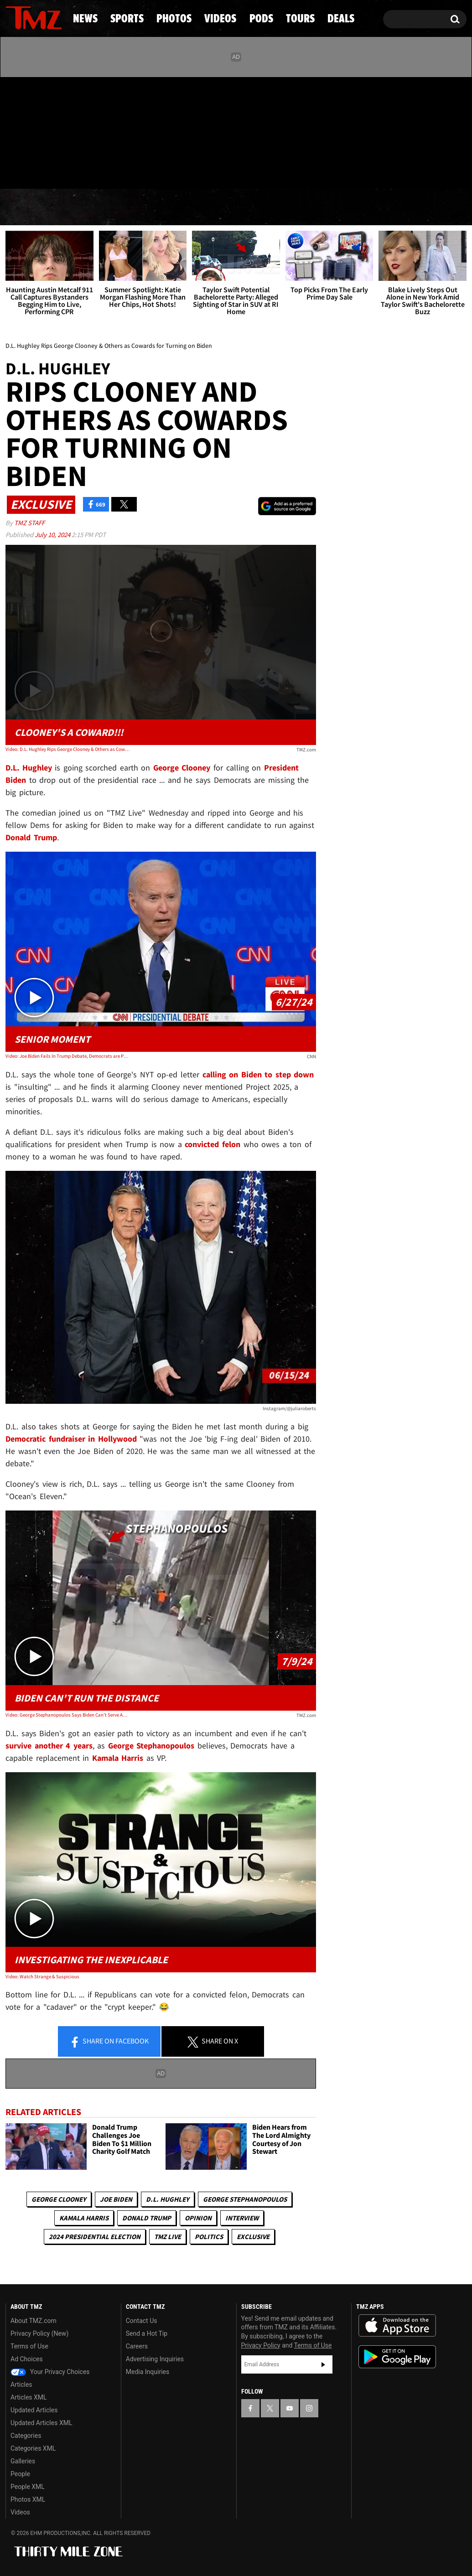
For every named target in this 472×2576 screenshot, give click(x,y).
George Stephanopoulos (245, 2199)
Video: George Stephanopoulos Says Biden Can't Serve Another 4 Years (67, 1715)
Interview (242, 2218)
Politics (209, 2236)
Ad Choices (26, 2359)
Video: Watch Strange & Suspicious (42, 1976)
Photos (167, 207)
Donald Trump (146, 2218)
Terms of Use (29, 2346)
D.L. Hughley (167, 2199)
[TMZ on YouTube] (289, 2408)
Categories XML (33, 2448)
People (20, 2474)
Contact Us (141, 2320)
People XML (27, 2486)
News (27, 207)
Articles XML (28, 2397)
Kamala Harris (84, 2218)
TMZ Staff (29, 522)
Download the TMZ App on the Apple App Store (397, 2325)
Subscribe (323, 2364)
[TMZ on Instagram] (59, 130)
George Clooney (58, 2199)
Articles (21, 2384)
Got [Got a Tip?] (34, 170)
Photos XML (27, 2499)
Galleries (22, 2461)
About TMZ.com (33, 2320)
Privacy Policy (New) (39, 2333)
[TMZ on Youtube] (42, 130)
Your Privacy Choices (50, 2371)
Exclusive (253, 2236)
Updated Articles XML (41, 2422)
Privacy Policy (260, 2345)
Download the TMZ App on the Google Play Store (397, 2357)
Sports (93, 207)
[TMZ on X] (27, 131)
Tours (367, 207)
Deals (431, 207)
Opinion (198, 2218)
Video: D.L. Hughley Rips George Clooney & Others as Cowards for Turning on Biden (67, 749)
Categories (25, 2435)
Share (109, 2041)
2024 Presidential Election (94, 2236)
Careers (137, 2346)
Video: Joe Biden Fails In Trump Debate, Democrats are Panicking (67, 1056)
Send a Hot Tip (146, 2333)
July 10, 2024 (53, 534)
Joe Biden (116, 2199)
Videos (240, 207)
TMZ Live (167, 2236)
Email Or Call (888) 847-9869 (110, 170)
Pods (305, 207)
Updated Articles (33, 2410)
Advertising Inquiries (155, 2359)
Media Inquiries (147, 2371)
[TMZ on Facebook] (13, 131)
